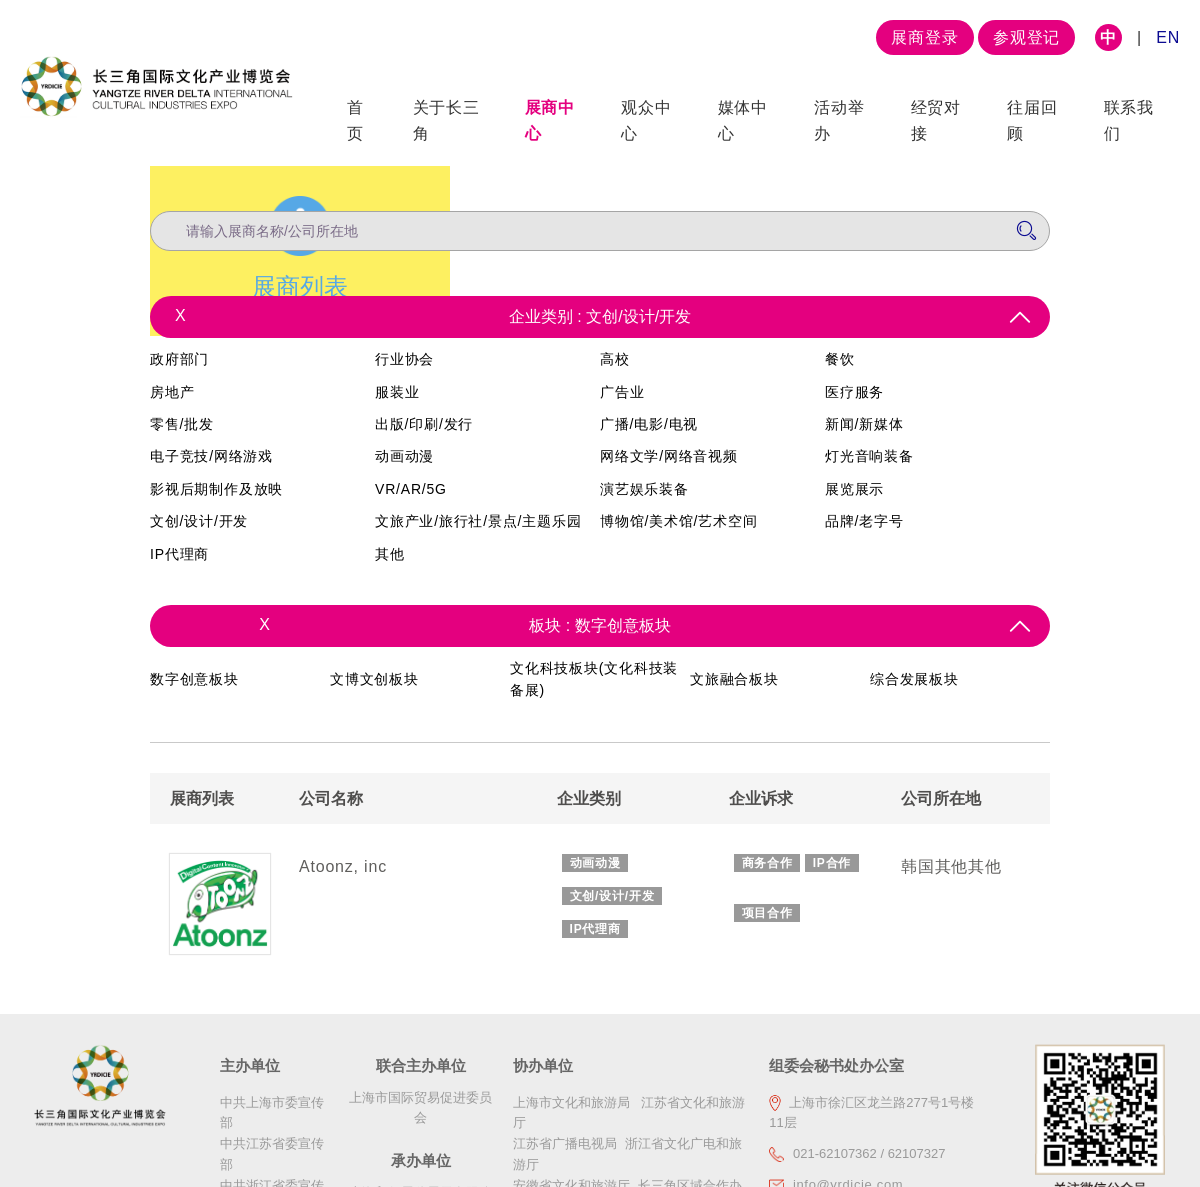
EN (1168, 37)
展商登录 (924, 37)
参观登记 (1026, 37)
